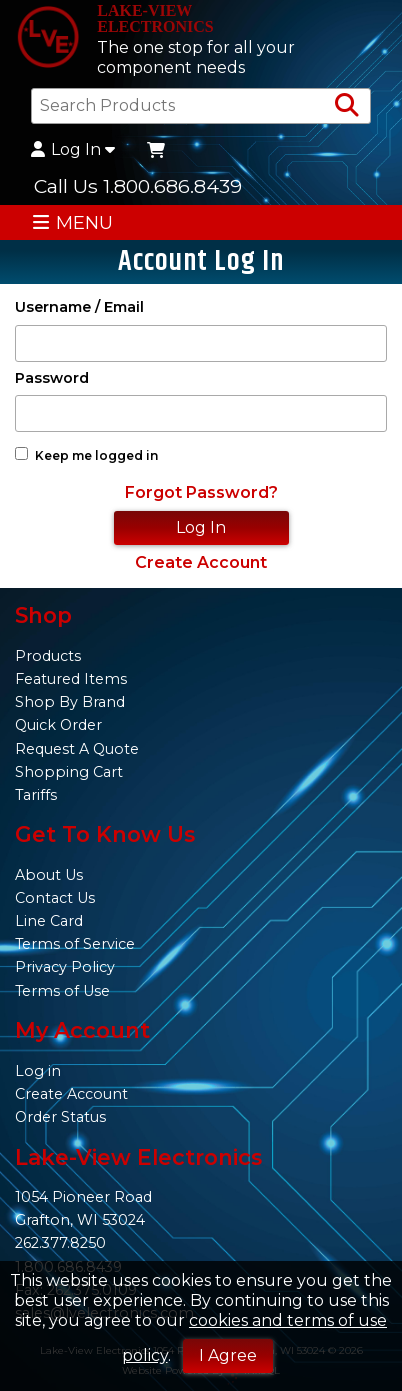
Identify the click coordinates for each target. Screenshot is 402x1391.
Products (48, 656)
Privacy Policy (65, 967)
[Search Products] (347, 106)
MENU (72, 222)
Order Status (60, 1117)
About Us (49, 875)
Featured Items (71, 679)
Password (52, 378)
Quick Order (58, 725)
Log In (73, 150)
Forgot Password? (201, 492)
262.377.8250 (60, 1243)
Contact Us (55, 898)
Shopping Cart (69, 772)
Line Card (49, 921)
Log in (38, 1071)
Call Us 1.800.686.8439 (138, 186)
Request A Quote (77, 749)
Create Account (201, 562)
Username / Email (79, 307)
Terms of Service (75, 944)
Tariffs (36, 795)
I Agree (228, 1355)
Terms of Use (62, 991)
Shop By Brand (70, 702)
